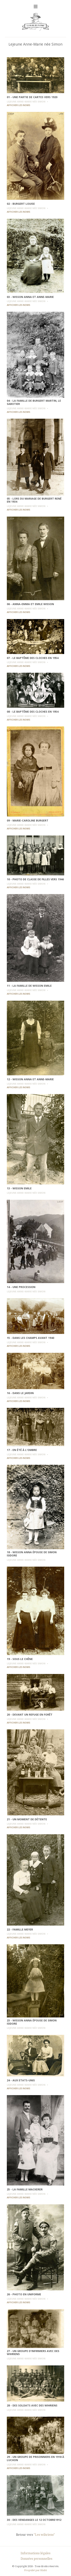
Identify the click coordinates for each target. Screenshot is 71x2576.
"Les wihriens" (44, 2534)
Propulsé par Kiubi (35, 2570)
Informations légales (35, 2553)
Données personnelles (36, 2559)
